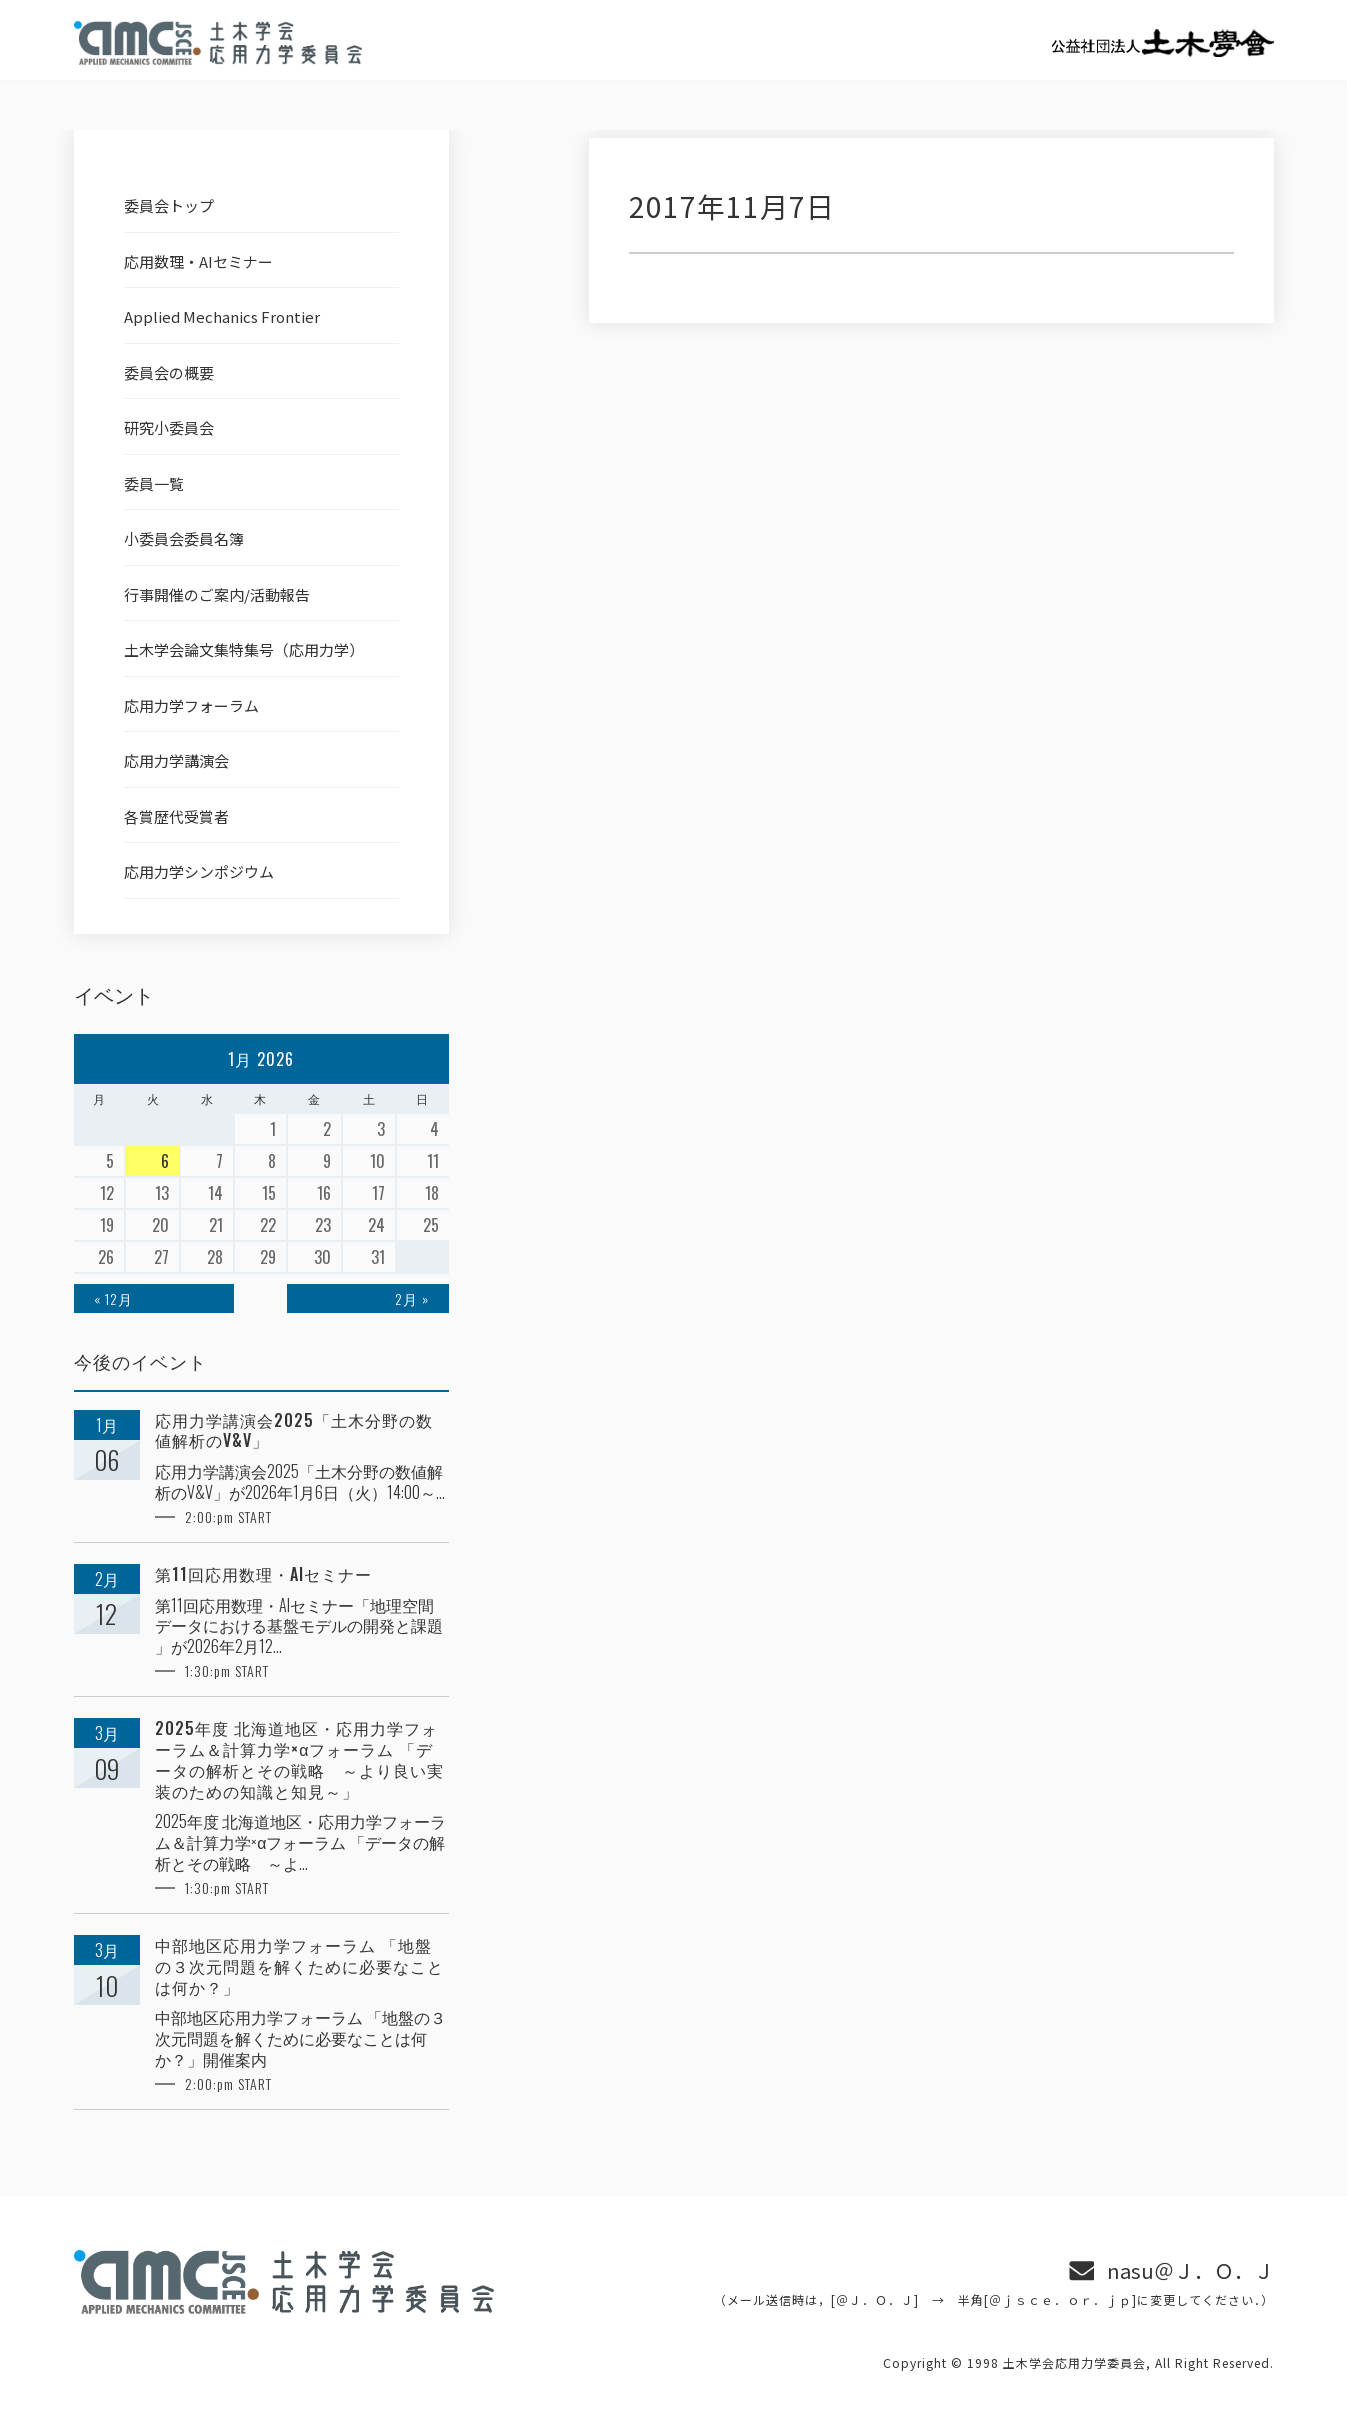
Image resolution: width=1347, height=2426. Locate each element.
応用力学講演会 (176, 760)
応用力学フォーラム (191, 705)
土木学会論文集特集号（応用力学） (244, 649)
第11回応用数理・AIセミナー (263, 1574)
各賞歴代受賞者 (176, 816)
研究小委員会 (169, 427)
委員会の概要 (169, 372)
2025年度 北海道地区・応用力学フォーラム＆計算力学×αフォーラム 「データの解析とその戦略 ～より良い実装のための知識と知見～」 (299, 1759)
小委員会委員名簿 (184, 538)
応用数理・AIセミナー (198, 261)
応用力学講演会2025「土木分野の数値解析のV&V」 (294, 1431)
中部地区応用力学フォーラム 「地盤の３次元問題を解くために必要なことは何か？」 (299, 1966)
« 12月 (113, 1298)
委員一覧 (154, 483)
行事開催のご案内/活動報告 (217, 594)
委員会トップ (169, 205)
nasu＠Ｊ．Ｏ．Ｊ (1190, 2270)
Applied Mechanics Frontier (222, 316)
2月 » (412, 1298)
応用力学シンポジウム (199, 871)
